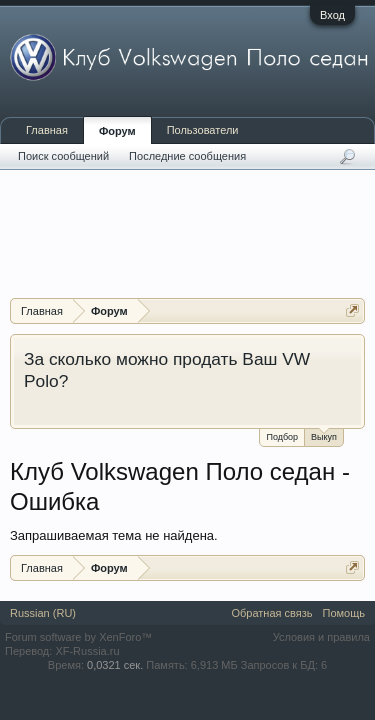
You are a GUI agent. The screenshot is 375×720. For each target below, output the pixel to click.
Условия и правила (321, 637)
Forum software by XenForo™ (78, 637)
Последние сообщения (187, 156)
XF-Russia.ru (87, 651)
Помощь (344, 613)
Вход (332, 15)
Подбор (282, 437)
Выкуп (324, 435)
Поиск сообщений (63, 156)
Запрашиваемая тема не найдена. (114, 535)
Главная (47, 130)
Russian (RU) (43, 613)
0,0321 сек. (115, 665)
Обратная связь (271, 613)
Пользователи (203, 130)
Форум (117, 131)
